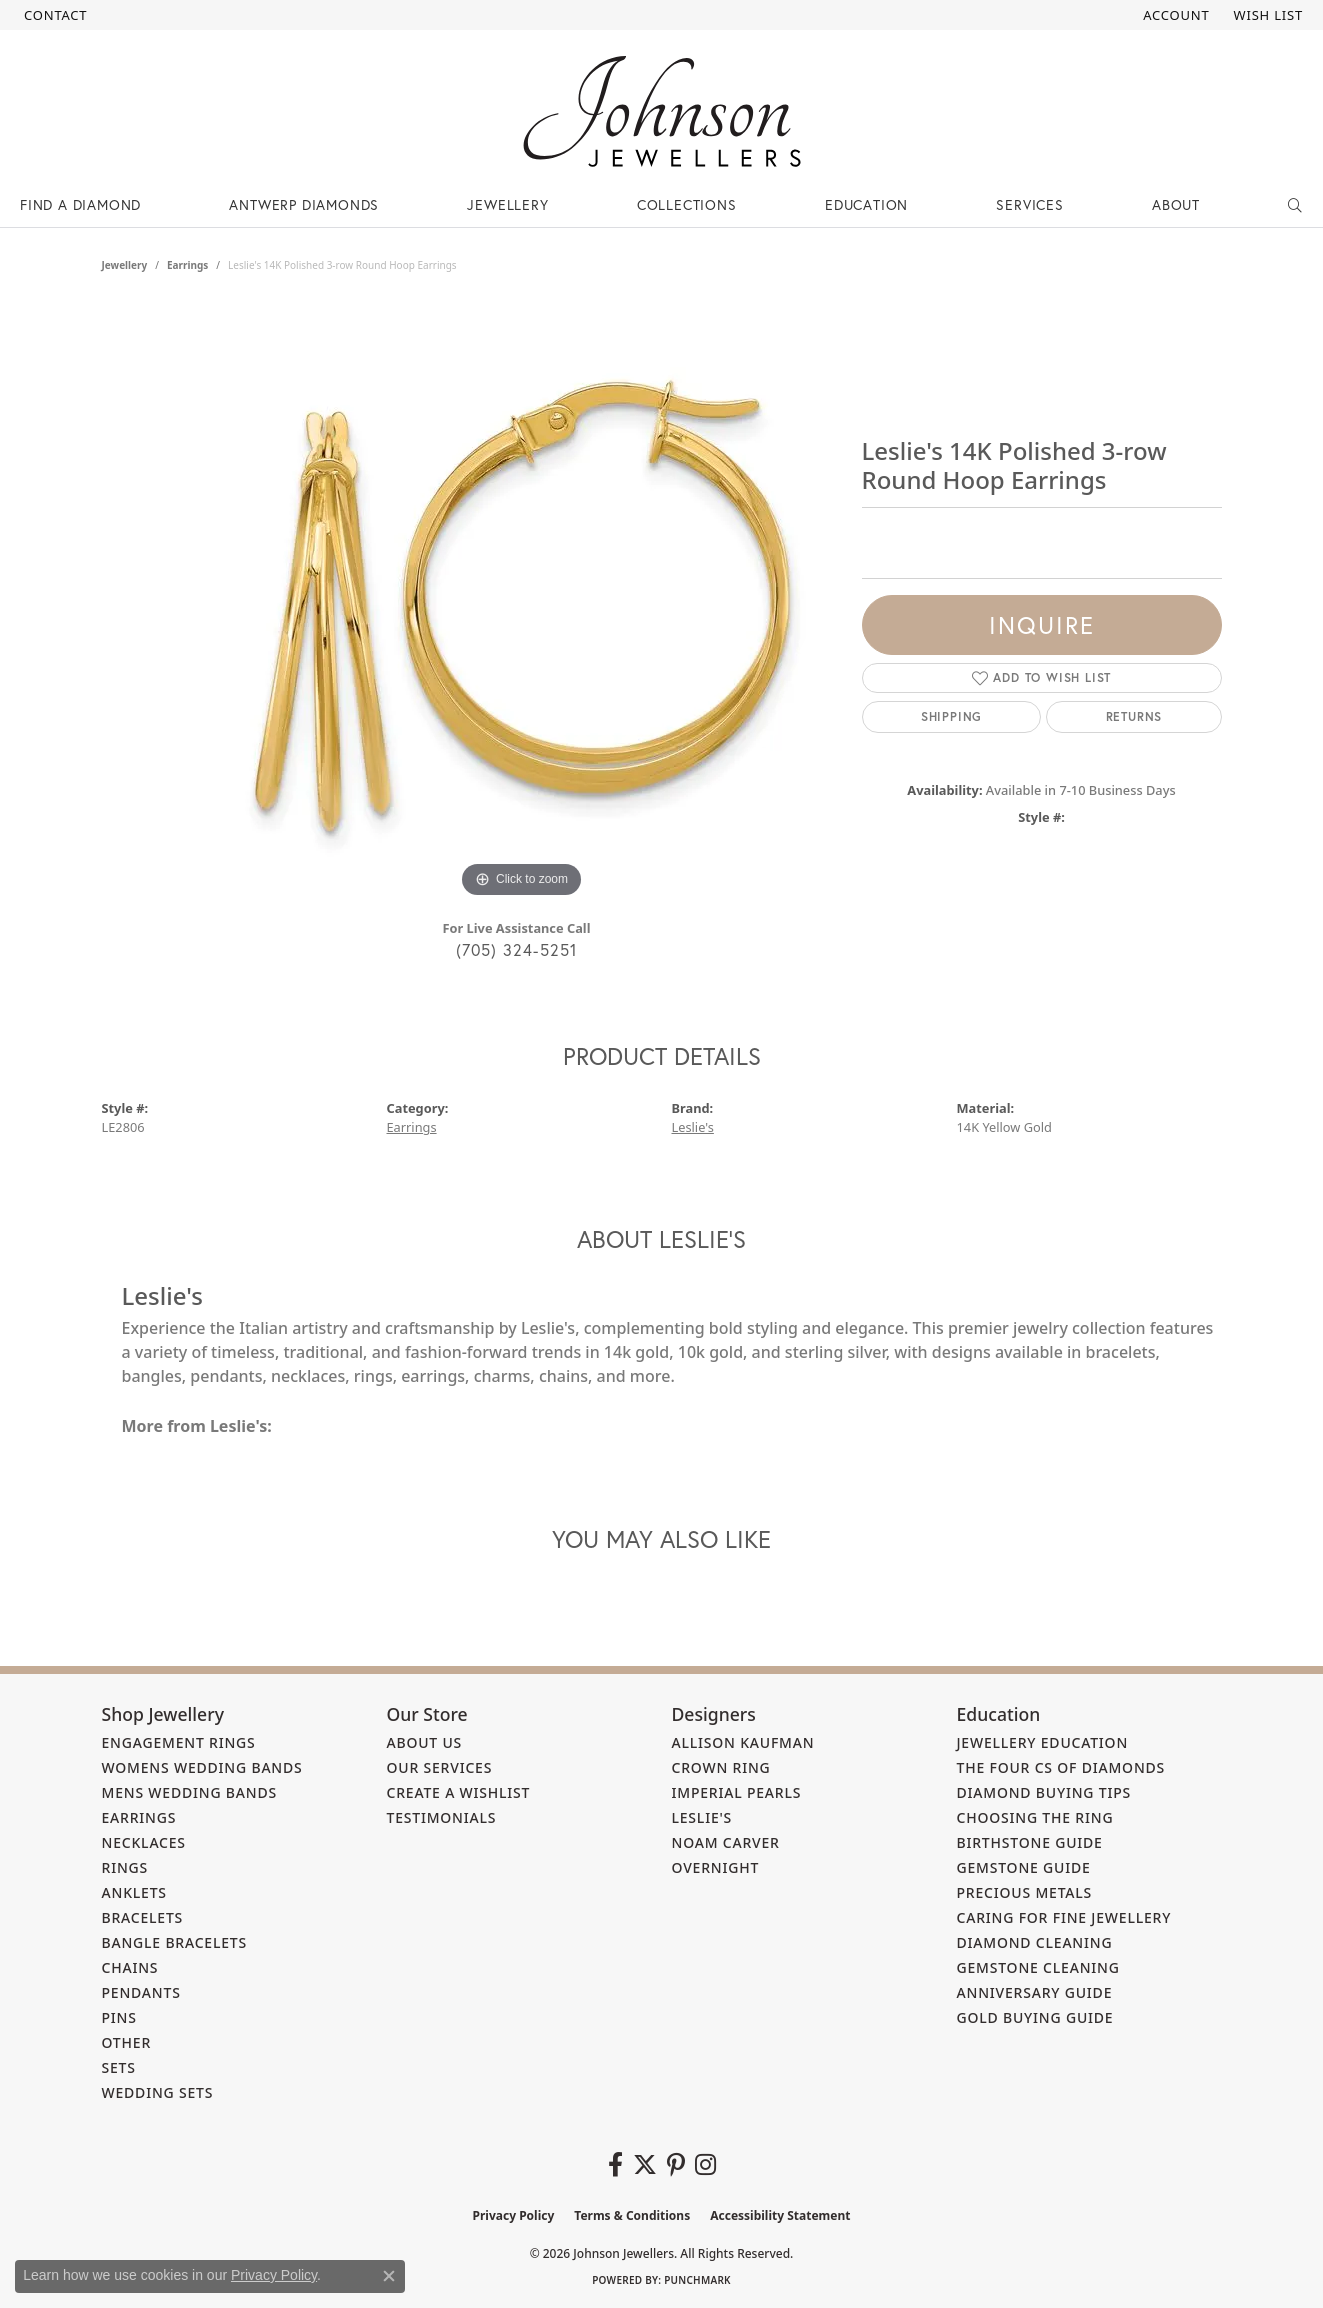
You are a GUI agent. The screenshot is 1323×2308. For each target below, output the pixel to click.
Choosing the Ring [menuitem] (1035, 1817)
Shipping (951, 716)
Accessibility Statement (780, 2215)
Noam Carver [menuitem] (726, 1842)
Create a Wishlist (459, 1792)
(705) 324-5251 (517, 949)
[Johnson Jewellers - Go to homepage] (662, 111)
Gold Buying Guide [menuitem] (1035, 2017)
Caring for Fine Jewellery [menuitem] (1064, 1917)
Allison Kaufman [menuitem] (743, 1742)
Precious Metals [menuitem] (1025, 1892)
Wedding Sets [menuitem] (158, 2092)
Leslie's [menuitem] (702, 1817)
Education (866, 204)
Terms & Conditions (632, 2215)
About (1176, 204)
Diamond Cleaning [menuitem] (1035, 1942)
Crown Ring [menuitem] (721, 1767)
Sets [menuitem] (119, 2067)
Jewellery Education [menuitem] (1043, 1742)
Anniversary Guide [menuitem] (1035, 1992)
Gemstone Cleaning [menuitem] (1038, 1967)
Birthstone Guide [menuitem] (1030, 1842)
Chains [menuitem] (130, 1967)
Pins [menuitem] (119, 2017)
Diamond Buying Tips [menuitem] (1044, 1792)
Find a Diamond (80, 204)
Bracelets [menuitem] (143, 1917)
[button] (1174, 15)
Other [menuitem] (127, 2042)
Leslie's (693, 1127)
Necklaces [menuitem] (144, 1842)
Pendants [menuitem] (141, 1992)
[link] (53, 15)
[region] (522, 603)
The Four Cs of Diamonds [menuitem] (1061, 1767)
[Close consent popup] (389, 2276)
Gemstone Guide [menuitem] (1024, 1867)
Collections (687, 204)
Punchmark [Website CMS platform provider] (697, 2280)
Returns (1134, 716)
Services (1029, 204)
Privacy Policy (514, 2215)
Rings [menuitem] (125, 1867)
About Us (425, 1742)
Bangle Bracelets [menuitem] (175, 1942)
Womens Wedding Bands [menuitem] (202, 1767)
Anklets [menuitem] (134, 1892)
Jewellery (507, 204)
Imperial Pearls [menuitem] (737, 1792)
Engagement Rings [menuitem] (179, 1742)
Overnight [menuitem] (716, 1867)
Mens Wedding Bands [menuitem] (189, 1792)
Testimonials (442, 1817)
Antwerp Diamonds (304, 204)
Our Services (440, 1767)
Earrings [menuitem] (139, 1817)
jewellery (125, 265)
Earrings (187, 265)
